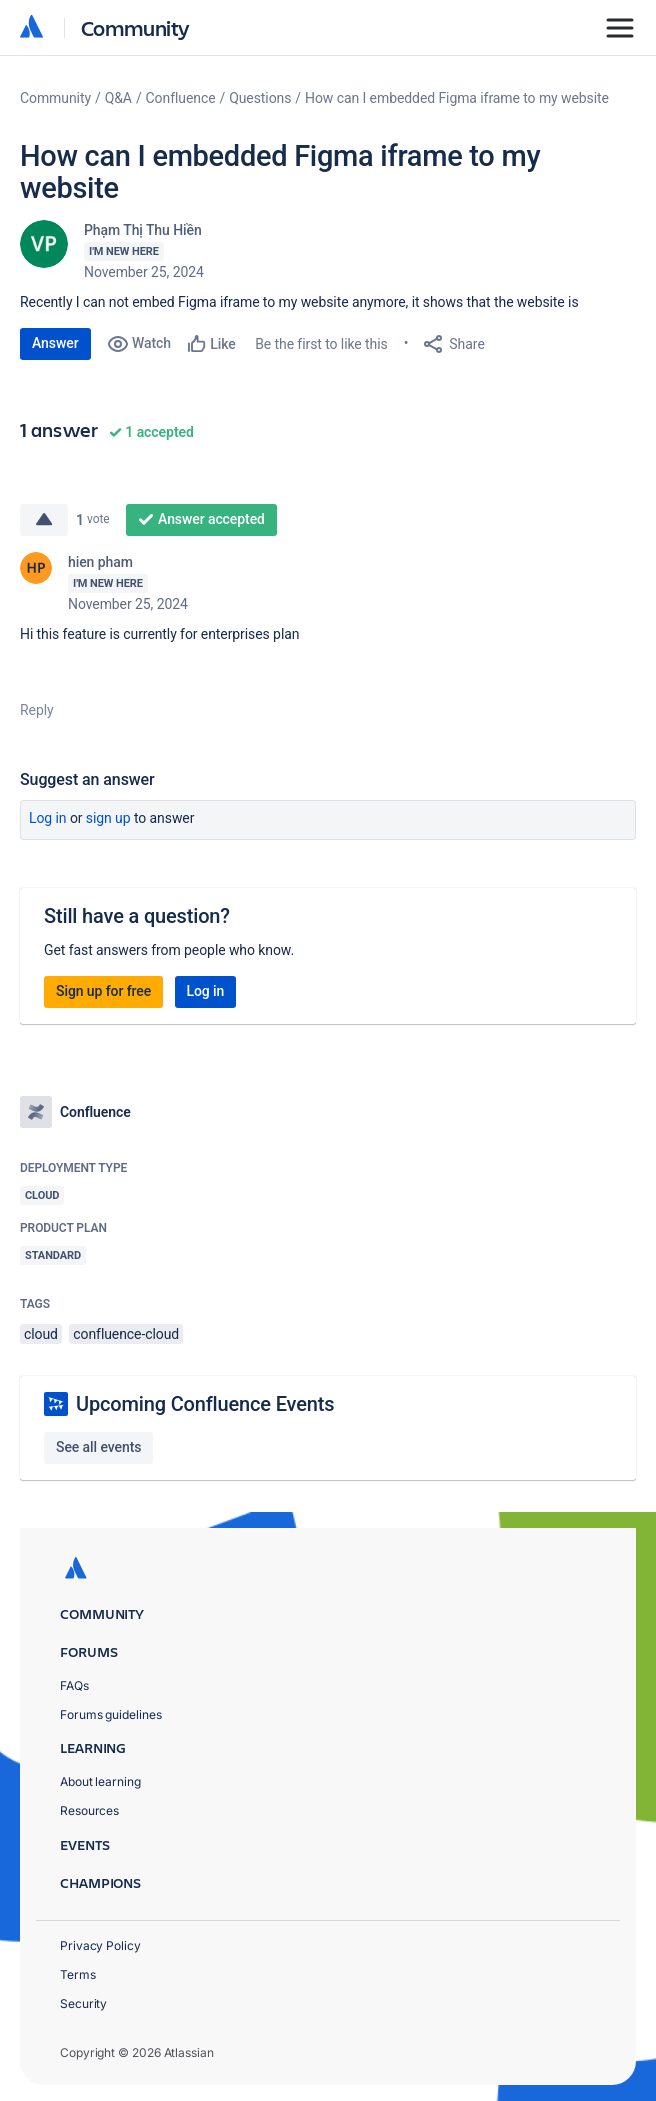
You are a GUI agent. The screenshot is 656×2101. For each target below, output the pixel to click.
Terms (78, 1974)
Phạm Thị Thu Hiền (143, 230)
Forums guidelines (111, 1714)
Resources (89, 1810)
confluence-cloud (126, 1334)
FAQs (74, 1685)
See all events (98, 1447)
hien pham (100, 562)
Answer (55, 343)
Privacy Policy (100, 1945)
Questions (260, 98)
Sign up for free (103, 991)
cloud (41, 1334)
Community (135, 27)
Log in (48, 818)
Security (83, 2003)
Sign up (108, 818)
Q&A (118, 98)
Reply (37, 710)
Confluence (181, 98)
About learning (100, 1781)
